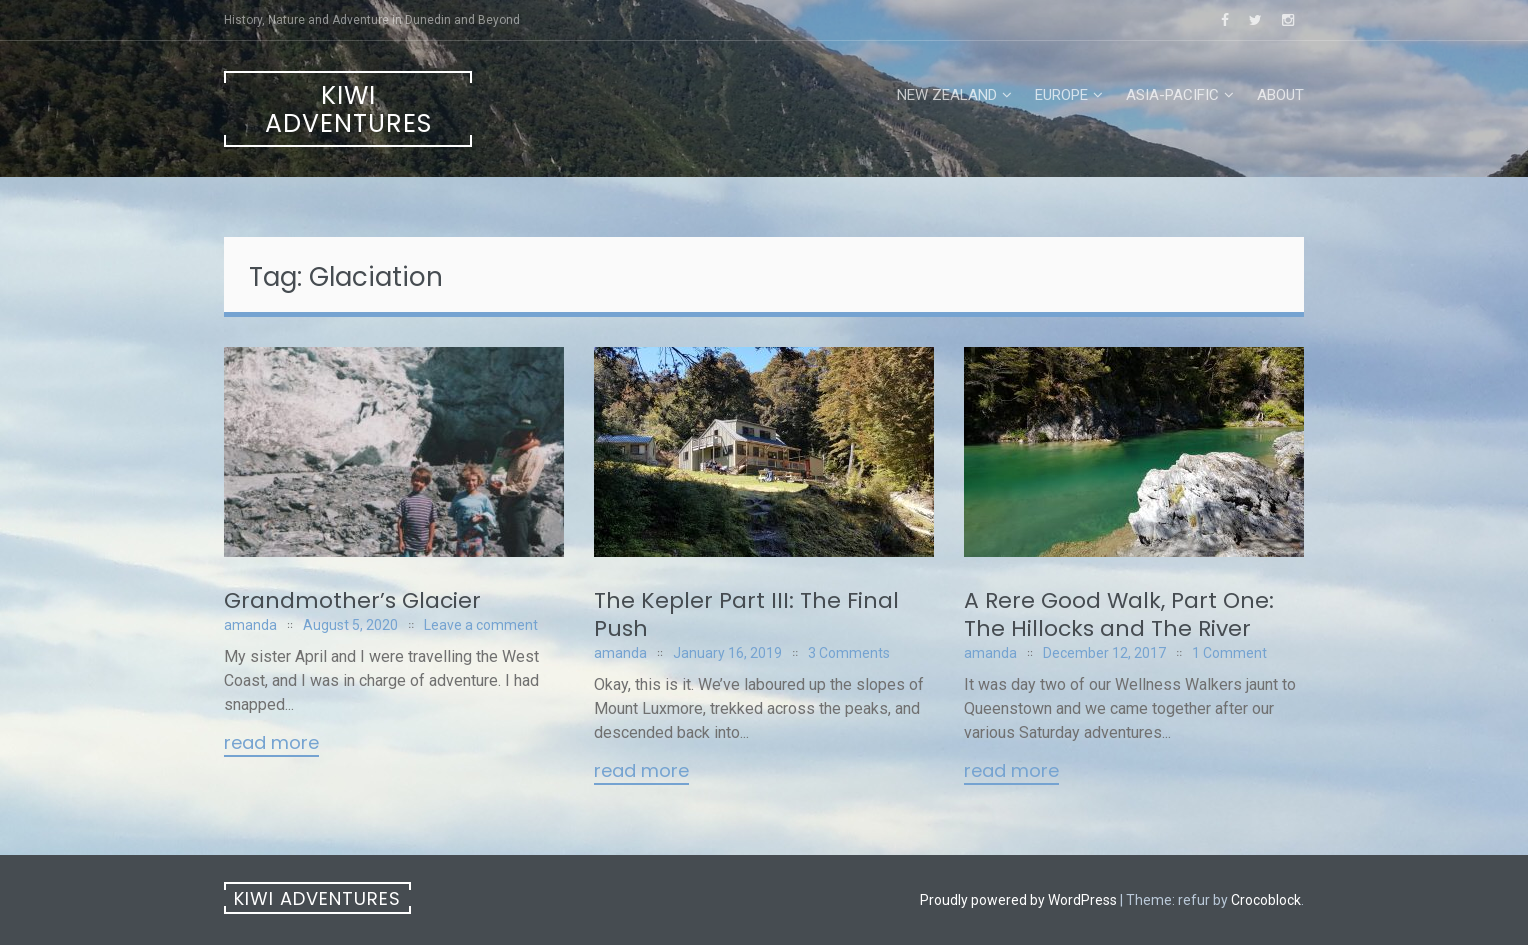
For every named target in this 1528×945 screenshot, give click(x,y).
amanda (250, 625)
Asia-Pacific (1172, 95)
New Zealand (947, 95)
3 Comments (849, 653)
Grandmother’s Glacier (352, 600)
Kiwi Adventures (348, 109)
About (1280, 95)
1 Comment (1229, 653)
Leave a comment (481, 625)
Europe (1061, 95)
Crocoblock (1266, 900)
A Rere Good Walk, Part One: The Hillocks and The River (1119, 614)
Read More (271, 744)
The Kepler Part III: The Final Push (746, 614)
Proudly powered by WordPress (1018, 900)
